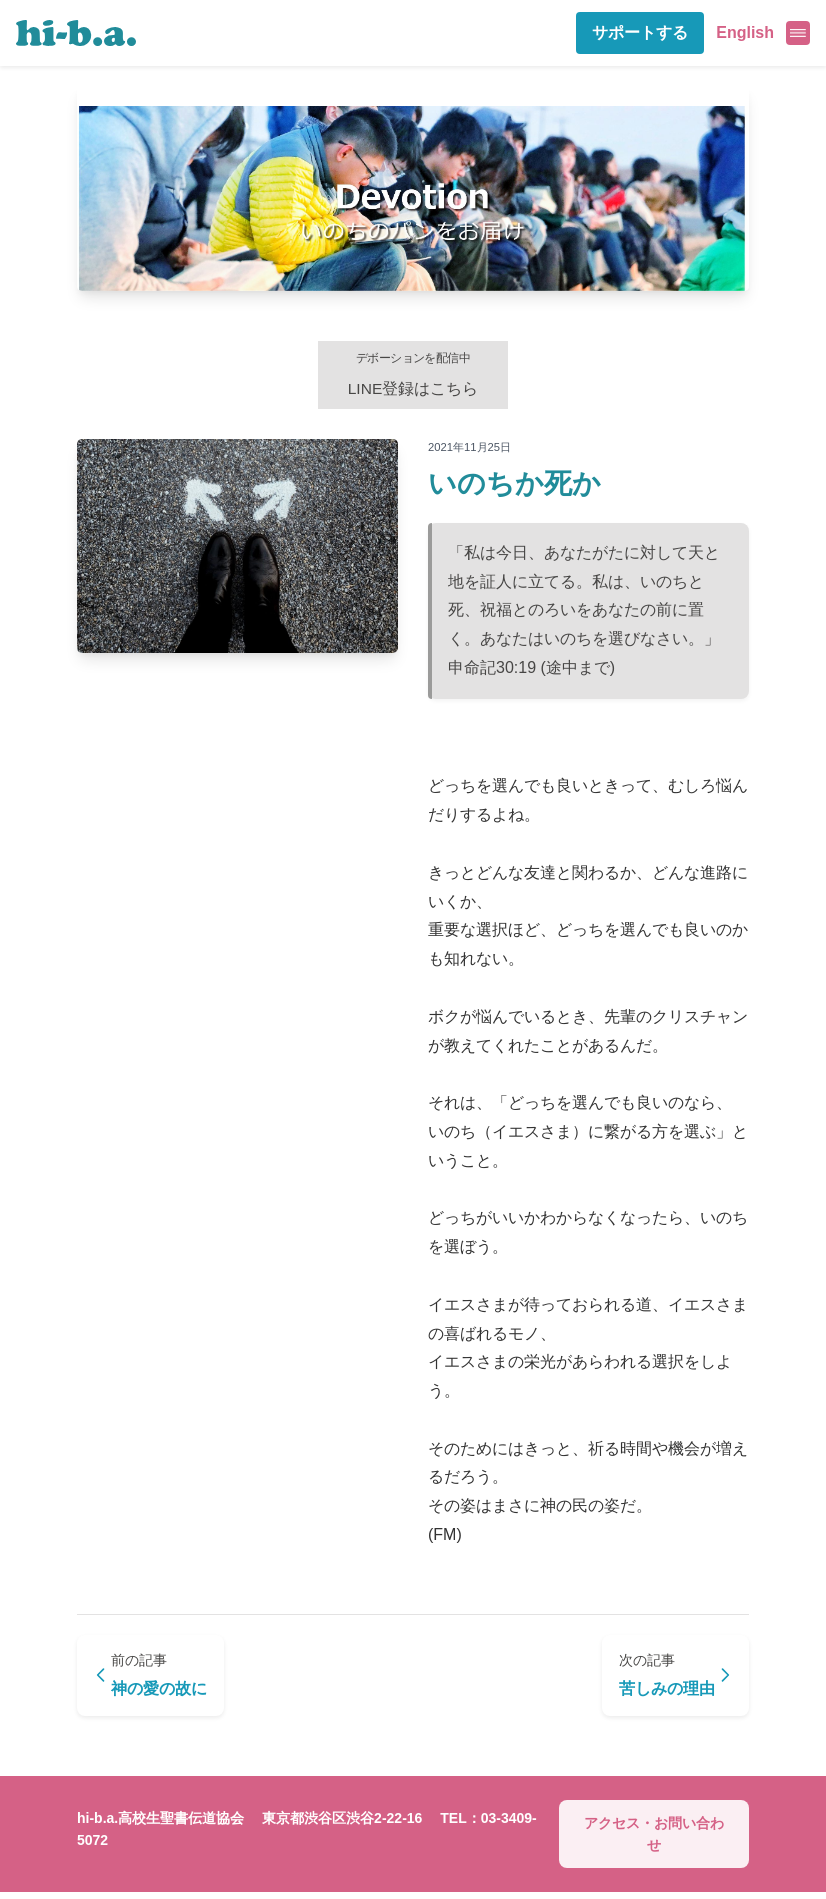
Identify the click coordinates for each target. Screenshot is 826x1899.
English (745, 32)
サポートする (640, 32)
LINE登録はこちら (413, 375)
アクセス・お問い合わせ (654, 1840)
